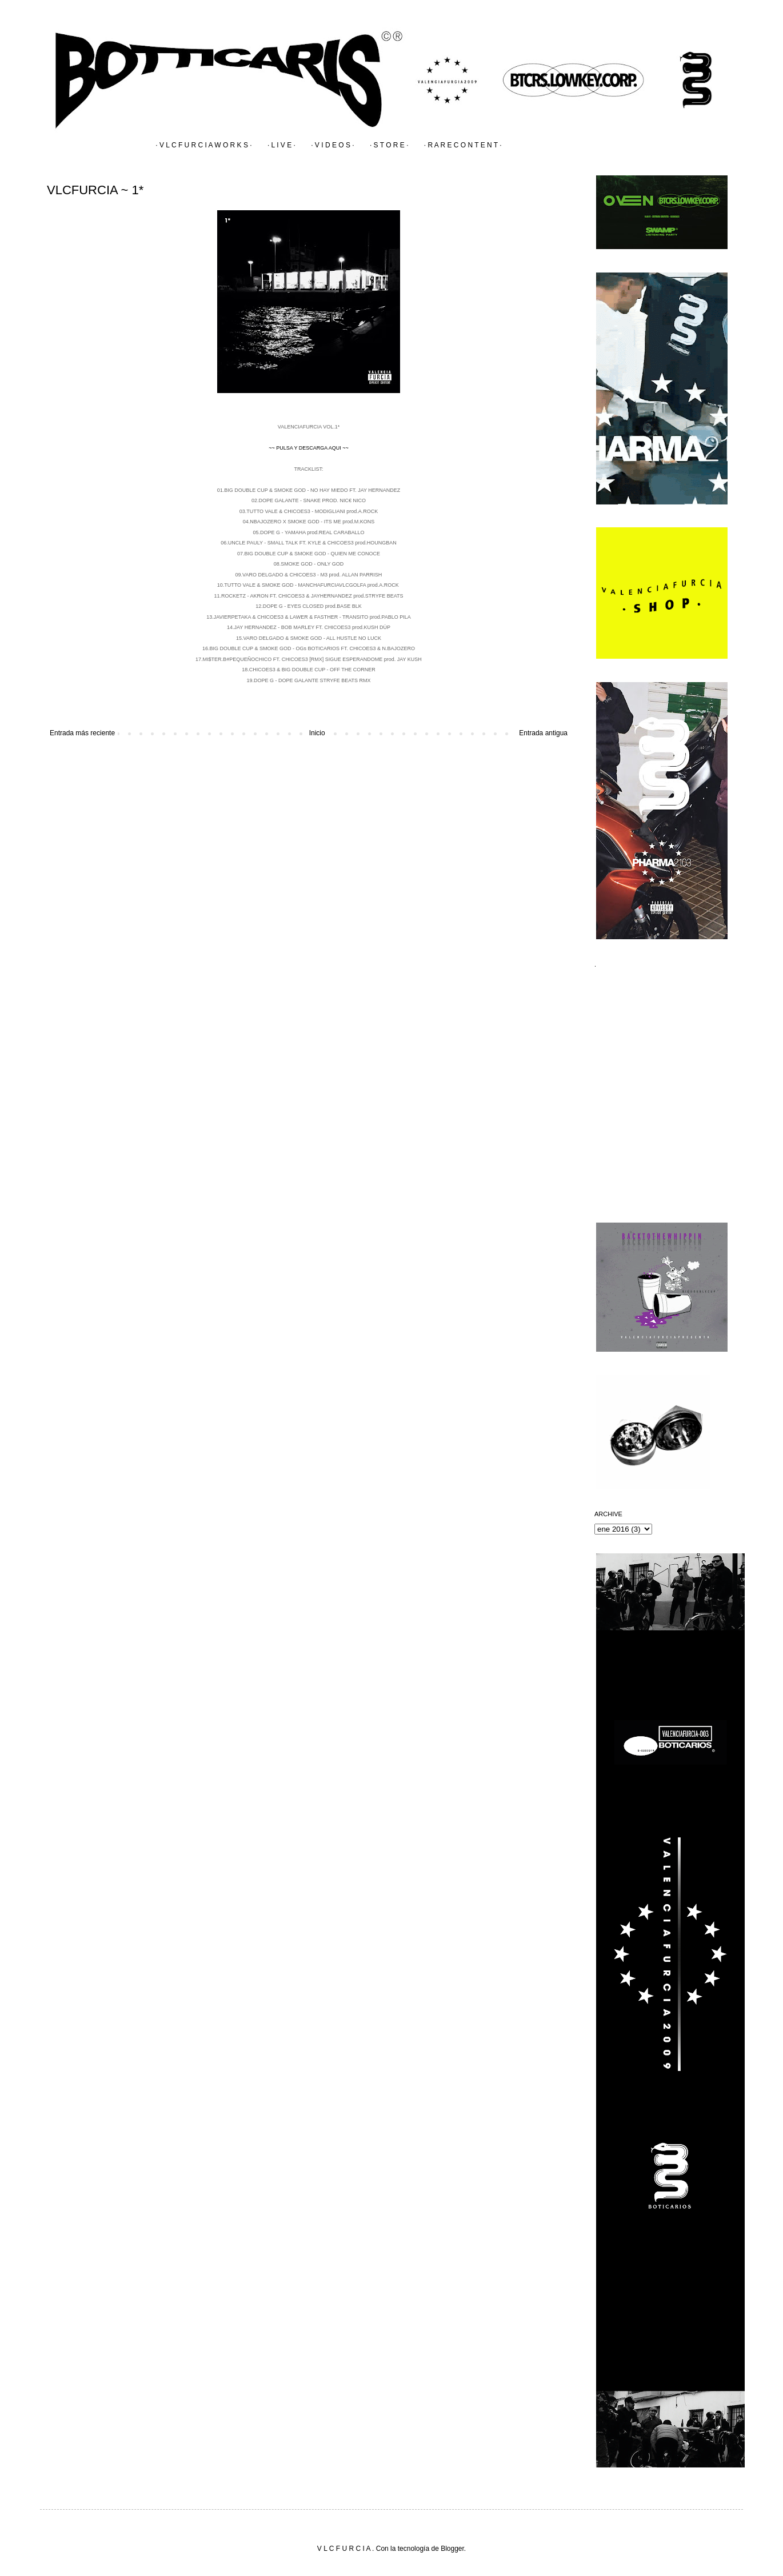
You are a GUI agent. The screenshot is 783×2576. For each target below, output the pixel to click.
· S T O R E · (389, 145)
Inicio (317, 733)
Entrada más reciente (82, 733)
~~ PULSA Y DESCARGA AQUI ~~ (309, 448)
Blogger (452, 2549)
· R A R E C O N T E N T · (463, 145)
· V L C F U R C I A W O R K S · (203, 145)
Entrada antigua (543, 733)
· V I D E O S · (332, 145)
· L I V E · (281, 145)
